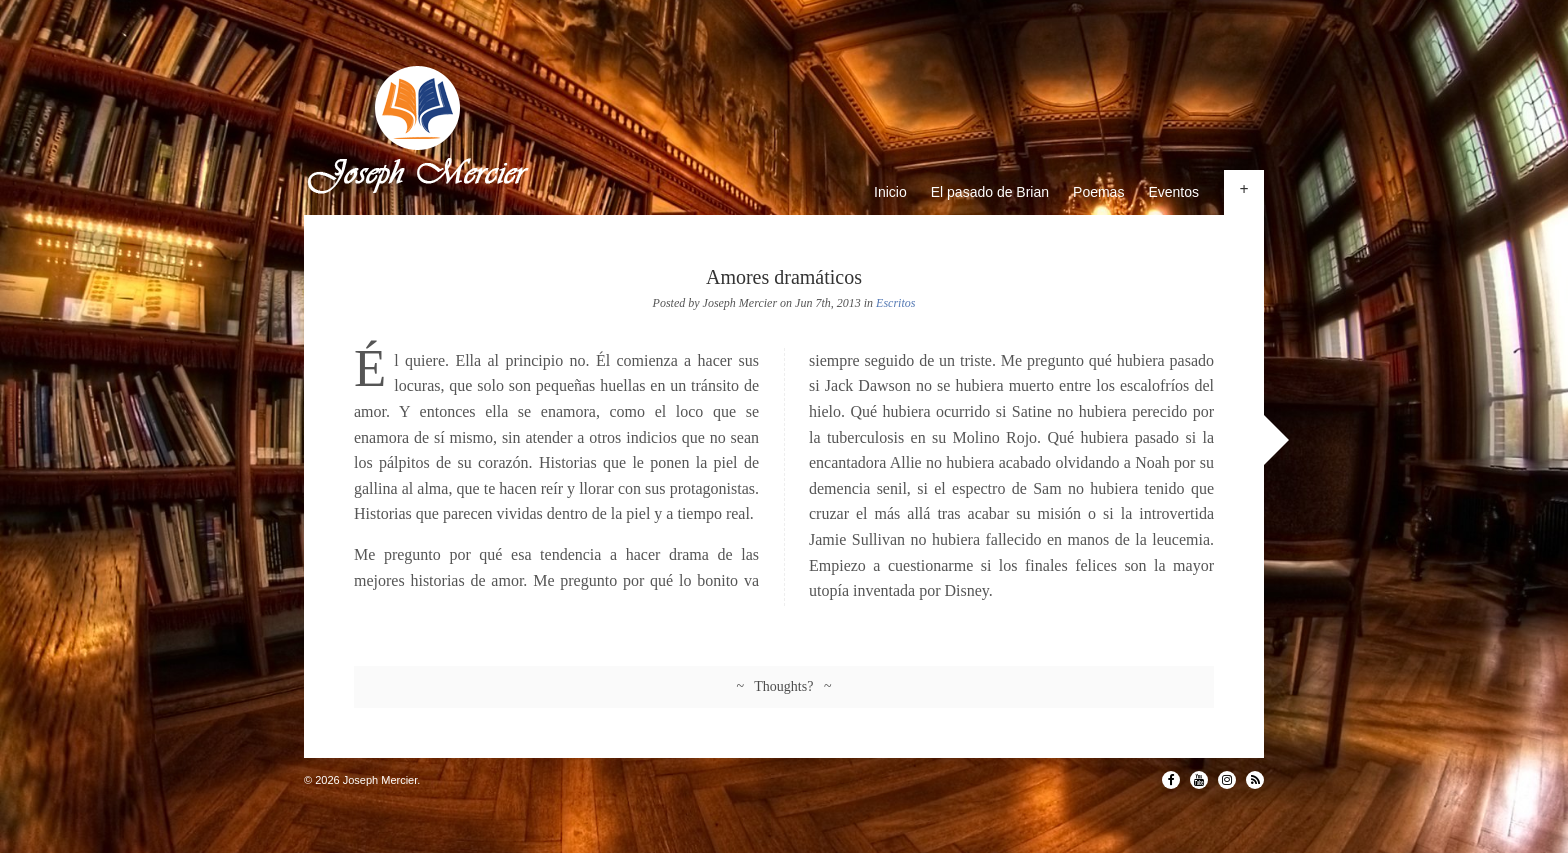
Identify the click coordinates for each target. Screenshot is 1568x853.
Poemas (1098, 192)
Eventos (1173, 192)
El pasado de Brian (990, 192)
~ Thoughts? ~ (784, 686)
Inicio (890, 192)
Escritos (895, 303)
